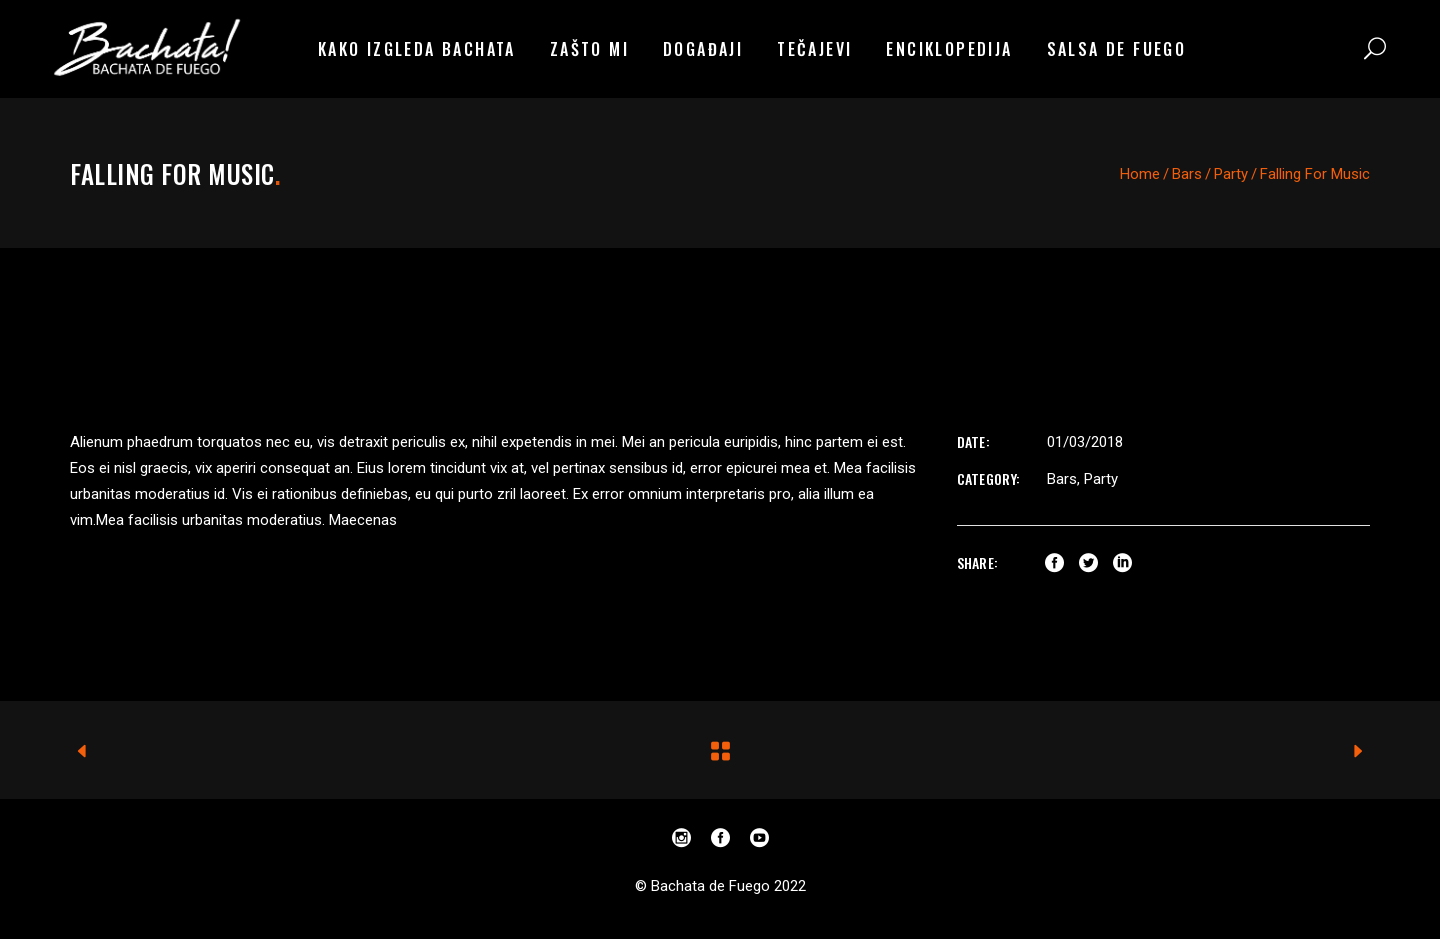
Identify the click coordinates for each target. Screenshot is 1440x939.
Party (1231, 174)
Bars (1187, 174)
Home (1140, 174)
